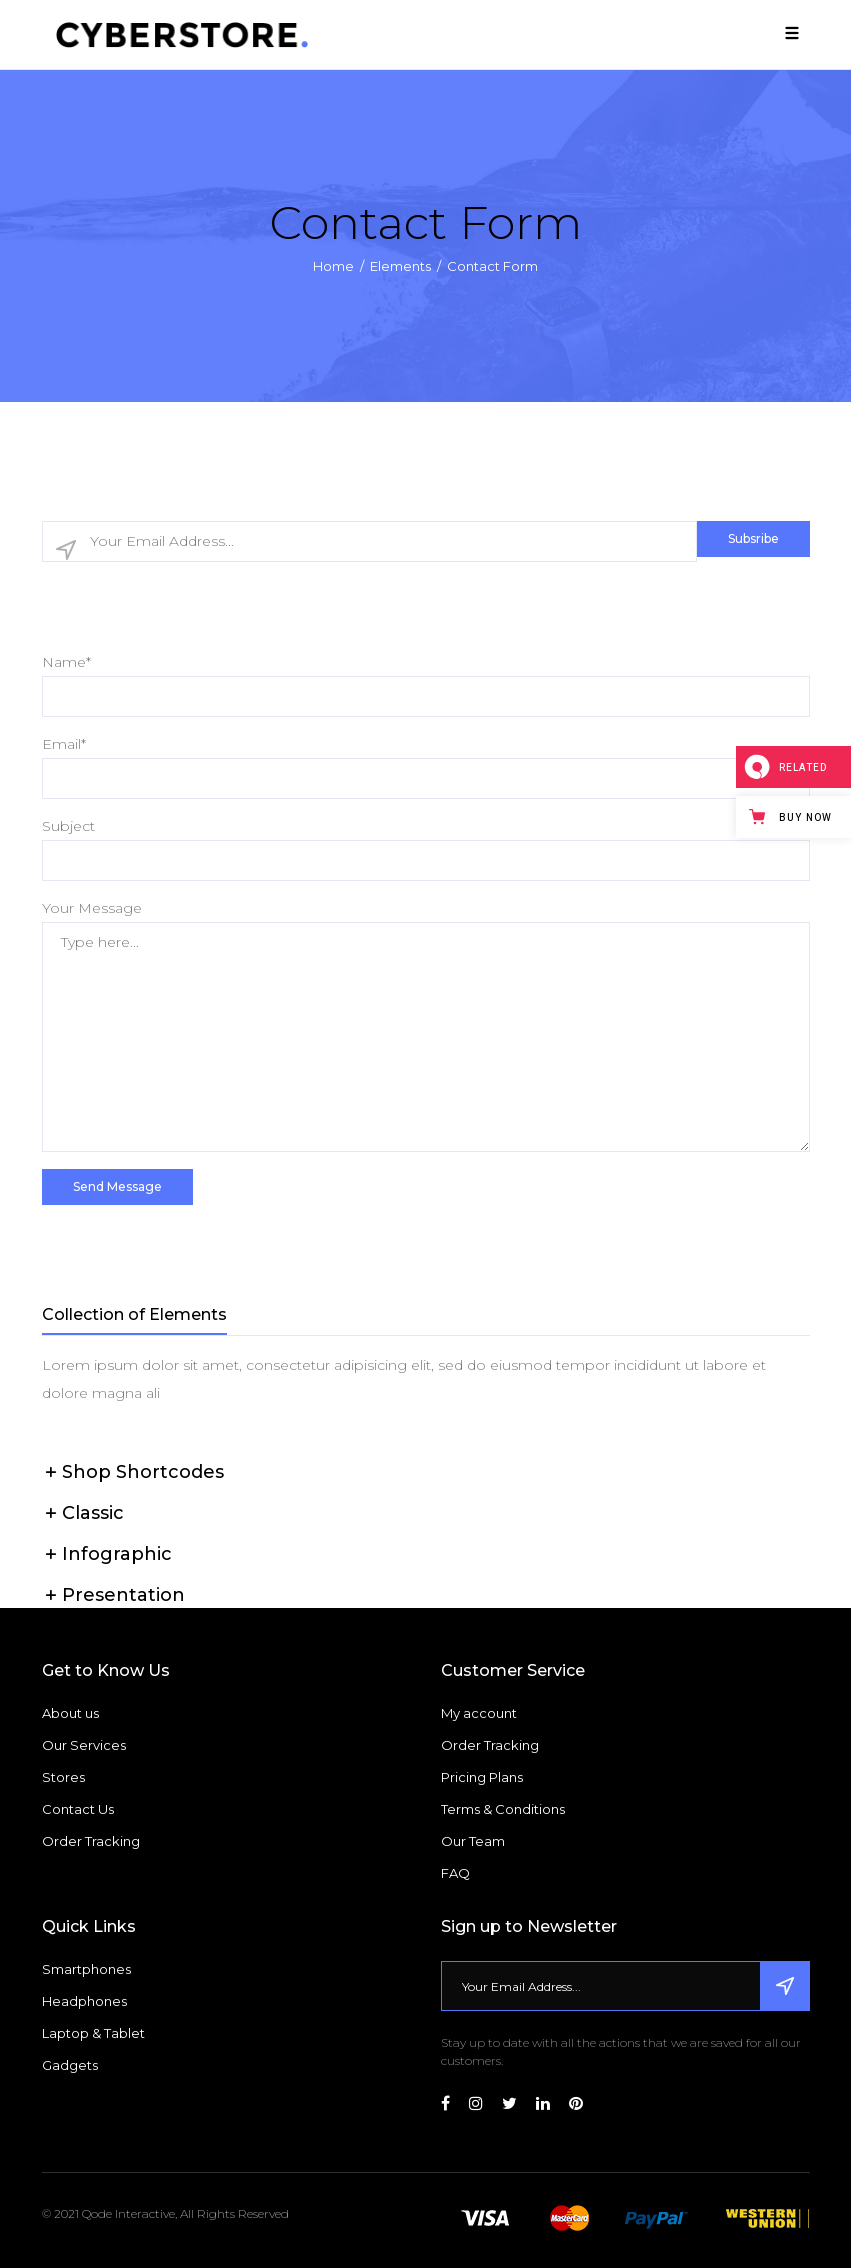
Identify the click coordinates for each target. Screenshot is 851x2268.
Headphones (84, 2001)
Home (333, 265)
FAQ (455, 1873)
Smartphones (86, 1969)
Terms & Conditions (503, 1809)
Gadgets (70, 2065)
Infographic (117, 1554)
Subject (68, 826)
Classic (93, 1513)
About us (70, 1713)
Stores (63, 1777)
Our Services (84, 1745)
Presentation (123, 1595)
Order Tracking (91, 1841)
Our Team (473, 1841)
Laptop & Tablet (93, 2033)
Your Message (92, 908)
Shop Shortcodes (143, 1472)
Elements (400, 265)
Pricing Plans (482, 1777)
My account (479, 1713)
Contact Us (78, 1809)
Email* (64, 744)
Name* (66, 662)
